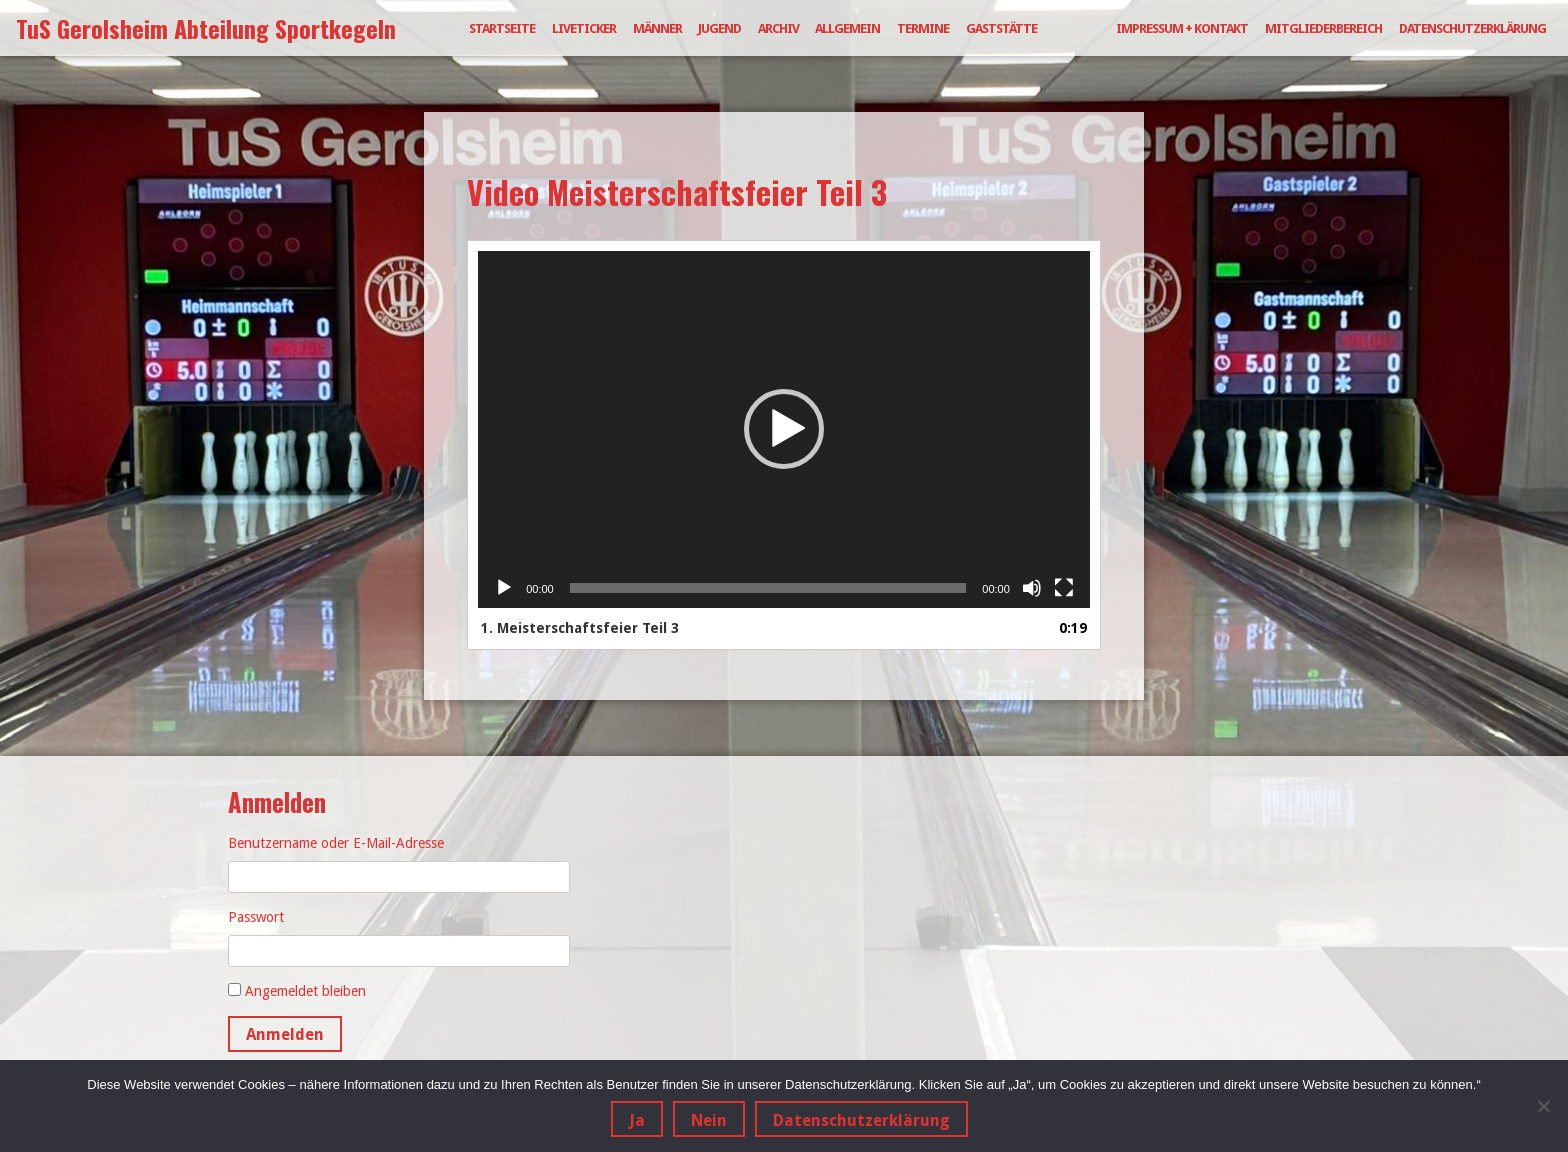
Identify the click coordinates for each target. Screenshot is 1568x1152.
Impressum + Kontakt (1182, 28)
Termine (923, 28)
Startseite (502, 28)
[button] (784, 429)
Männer (657, 28)
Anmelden (285, 1034)
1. (580, 628)
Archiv (778, 28)
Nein (709, 1120)
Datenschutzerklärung (1472, 28)
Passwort (256, 917)
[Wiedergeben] (504, 588)
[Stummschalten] (1032, 588)
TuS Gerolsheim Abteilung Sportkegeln (206, 28)
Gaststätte (1001, 28)
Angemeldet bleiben (305, 991)
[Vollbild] (1064, 588)
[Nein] (1543, 1106)
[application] (784, 429)
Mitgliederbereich (1323, 28)
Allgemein (847, 28)
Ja (637, 1120)
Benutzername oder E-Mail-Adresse (336, 843)
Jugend (719, 28)
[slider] (768, 588)
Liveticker (584, 28)
